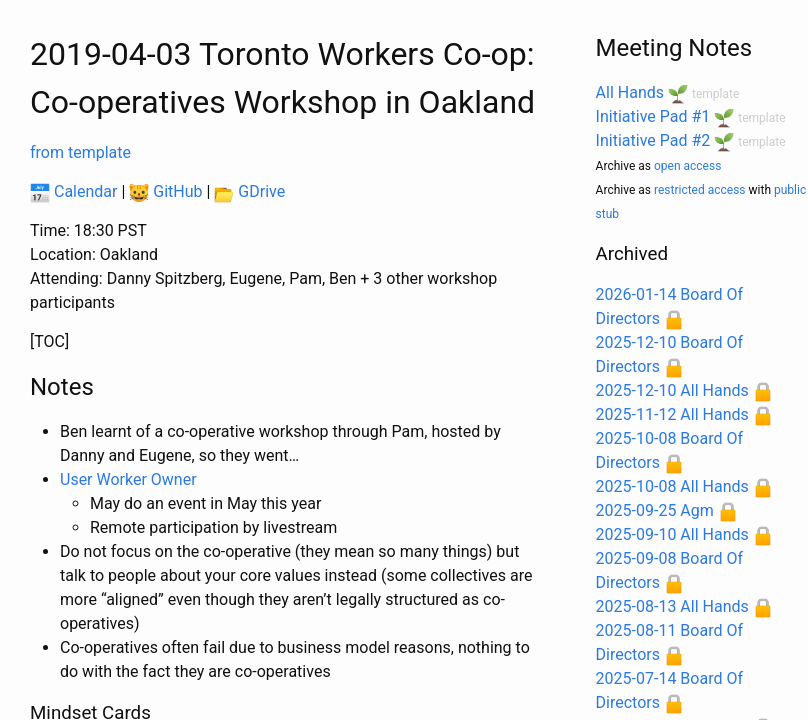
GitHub (165, 191)
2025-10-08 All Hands (672, 486)
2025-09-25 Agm (655, 510)
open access (687, 166)
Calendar (73, 191)
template (715, 94)
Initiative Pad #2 (653, 140)
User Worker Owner (128, 479)
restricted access (700, 190)
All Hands (630, 92)
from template (80, 152)
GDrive (249, 191)
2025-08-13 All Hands (672, 606)
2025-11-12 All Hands (672, 414)
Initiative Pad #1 (653, 116)
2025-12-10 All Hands (672, 390)
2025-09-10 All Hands (672, 534)
